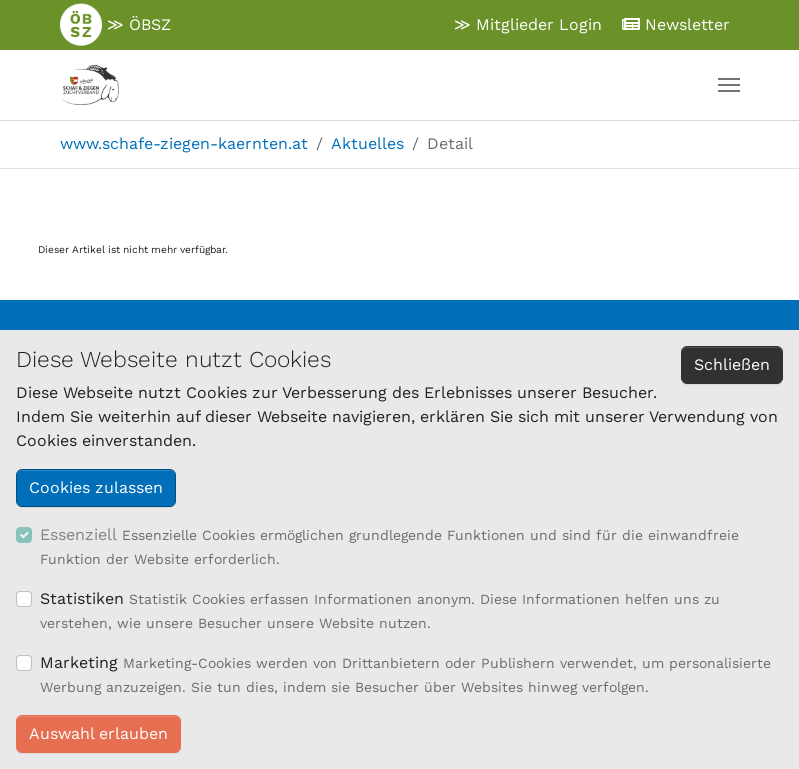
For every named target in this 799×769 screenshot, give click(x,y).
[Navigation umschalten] (729, 85)
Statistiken (82, 598)
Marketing (79, 662)
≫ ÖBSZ (115, 25)
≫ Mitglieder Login (528, 24)
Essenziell (78, 534)
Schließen (732, 364)
